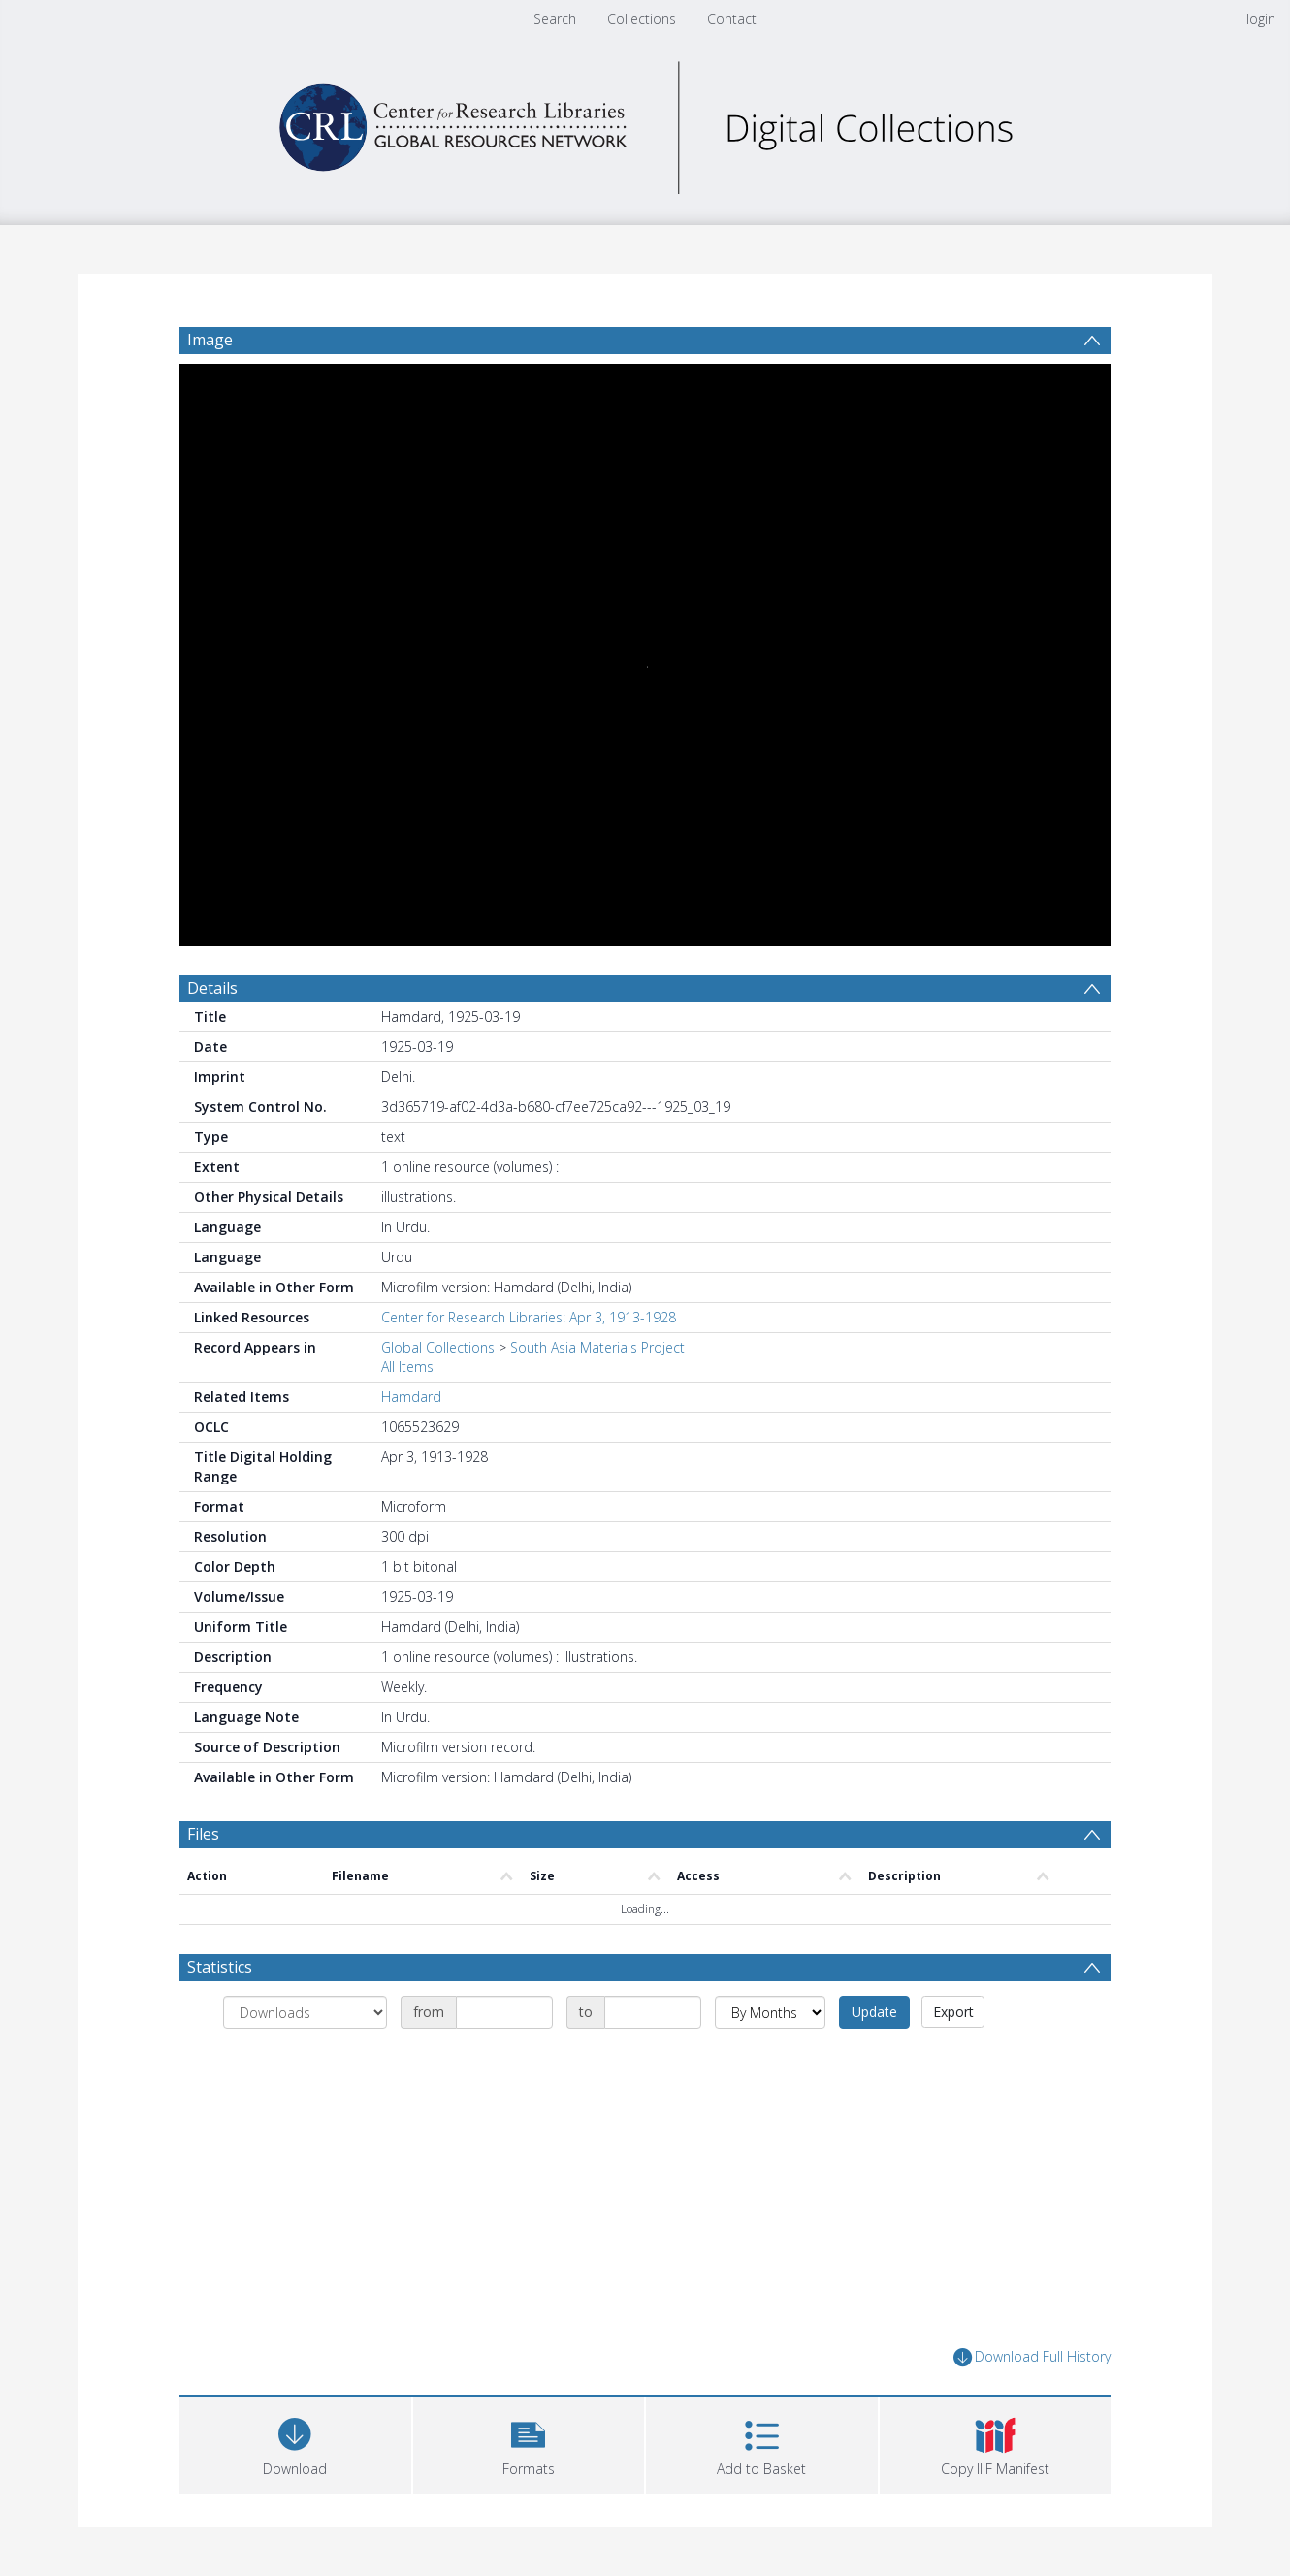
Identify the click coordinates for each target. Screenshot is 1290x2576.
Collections (641, 19)
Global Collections (438, 1347)
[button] (529, 2443)
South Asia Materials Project (597, 1347)
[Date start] (504, 2012)
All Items (407, 1366)
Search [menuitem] (554, 19)
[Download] (295, 2443)
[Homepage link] (645, 123)
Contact (732, 19)
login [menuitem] (1260, 19)
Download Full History (1032, 2357)
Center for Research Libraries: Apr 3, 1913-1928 (528, 1317)
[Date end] (652, 2012)
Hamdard (411, 1396)
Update (874, 2012)
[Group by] (305, 2012)
